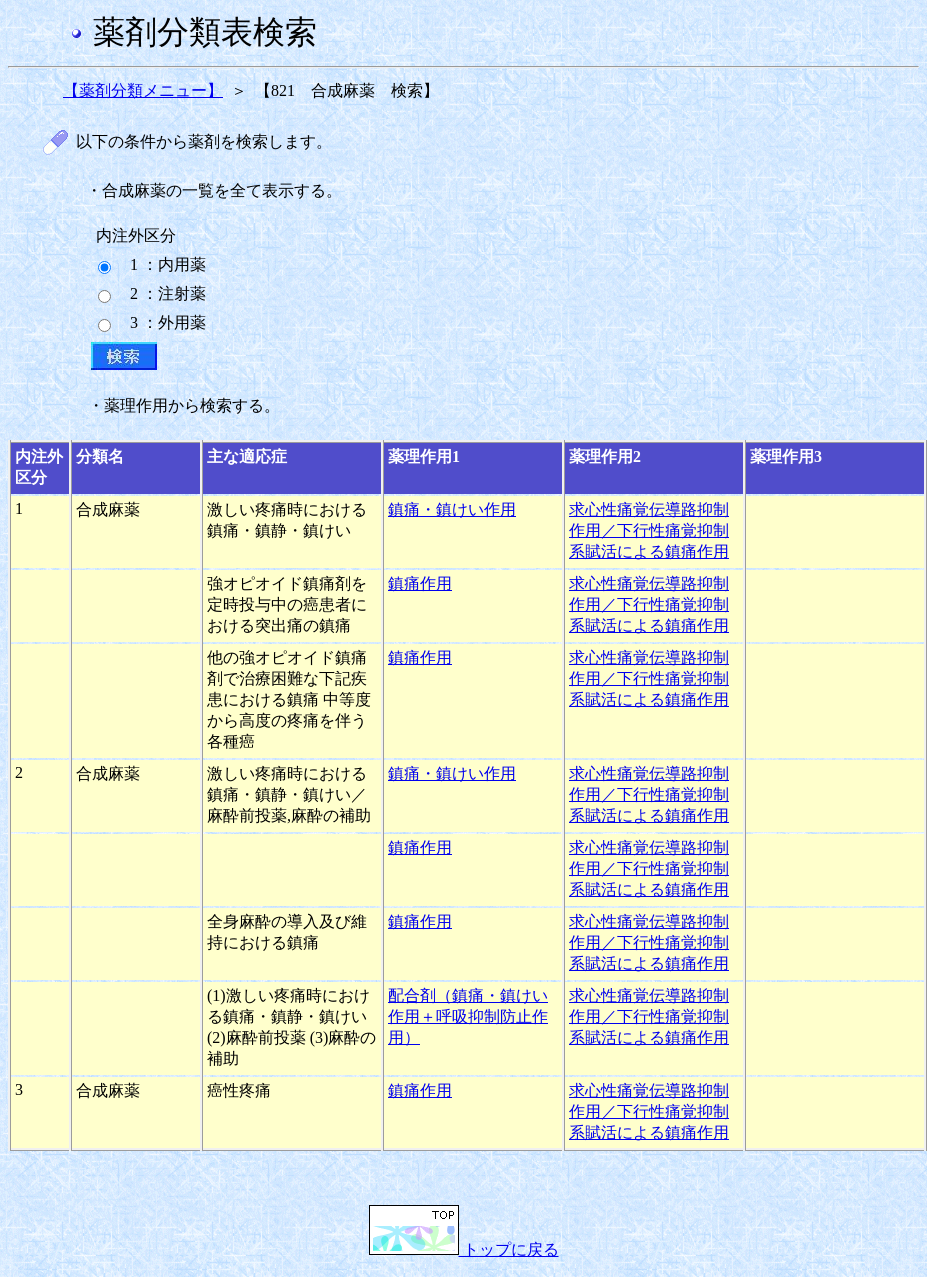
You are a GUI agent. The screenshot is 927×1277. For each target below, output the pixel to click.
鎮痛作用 (420, 583)
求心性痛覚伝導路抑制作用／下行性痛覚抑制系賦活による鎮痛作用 (649, 530)
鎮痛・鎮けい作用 (452, 509)
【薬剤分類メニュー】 (143, 90)
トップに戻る (464, 1249)
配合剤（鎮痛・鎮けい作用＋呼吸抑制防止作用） (468, 1016)
